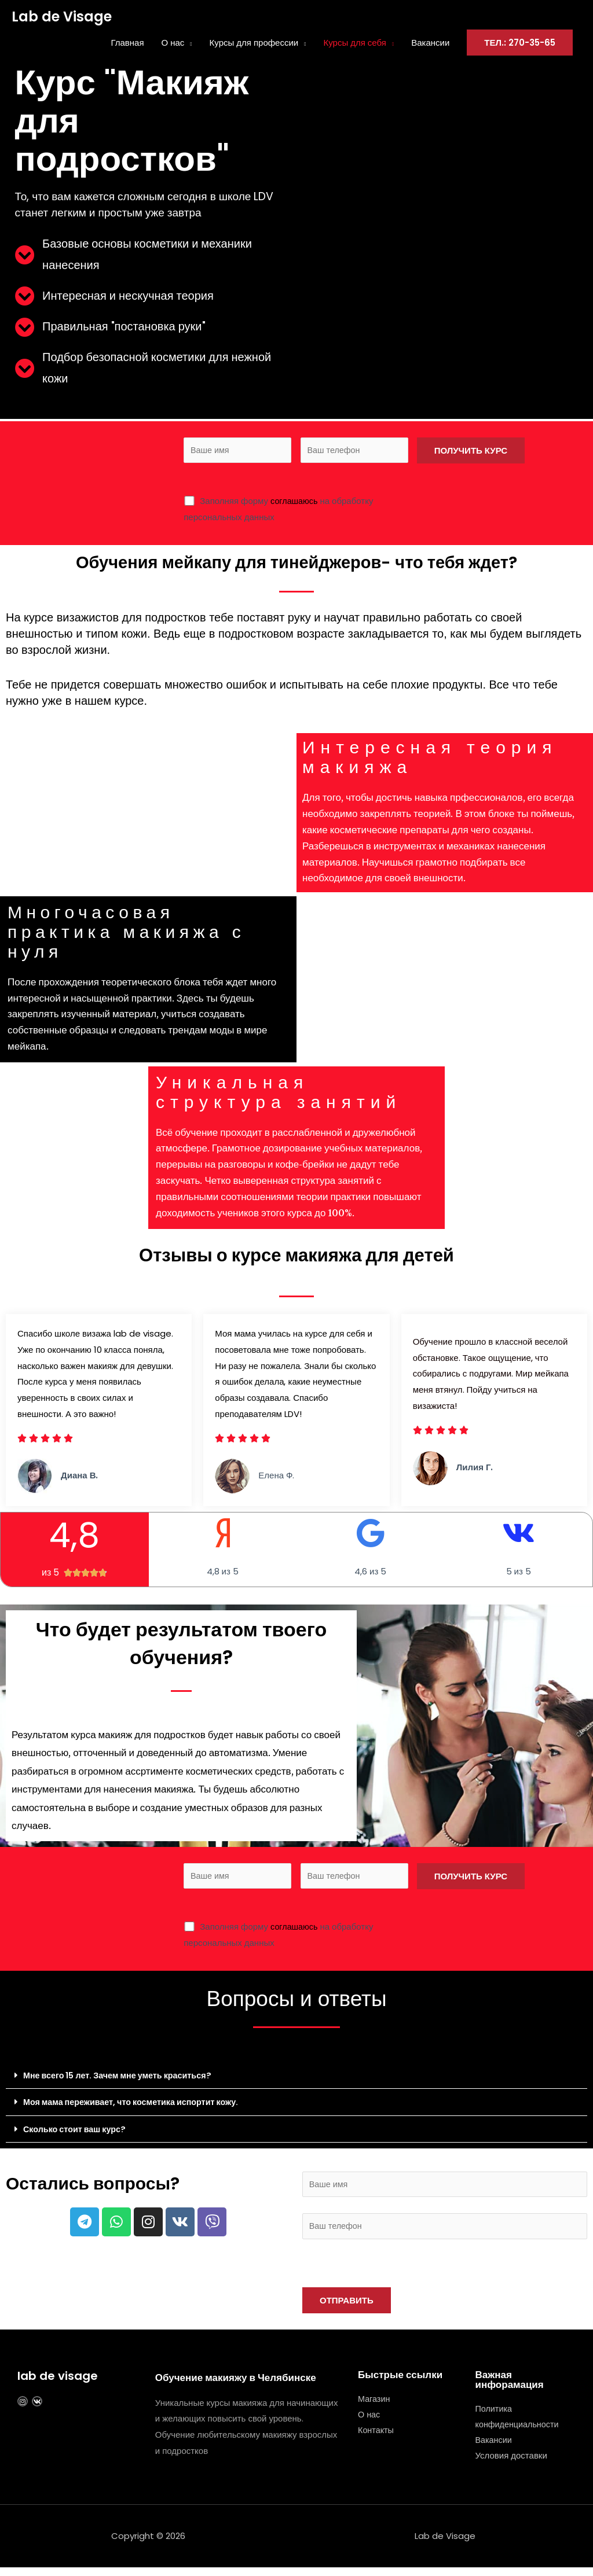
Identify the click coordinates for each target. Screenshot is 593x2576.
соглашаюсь (295, 502)
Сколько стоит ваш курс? (77, 2132)
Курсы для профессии (254, 43)
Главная (127, 43)
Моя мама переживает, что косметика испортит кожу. (137, 2105)
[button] (296, 2079)
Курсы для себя (354, 43)
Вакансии (430, 43)
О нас (173, 43)
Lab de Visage (63, 17)
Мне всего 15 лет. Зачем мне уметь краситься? (122, 2079)
